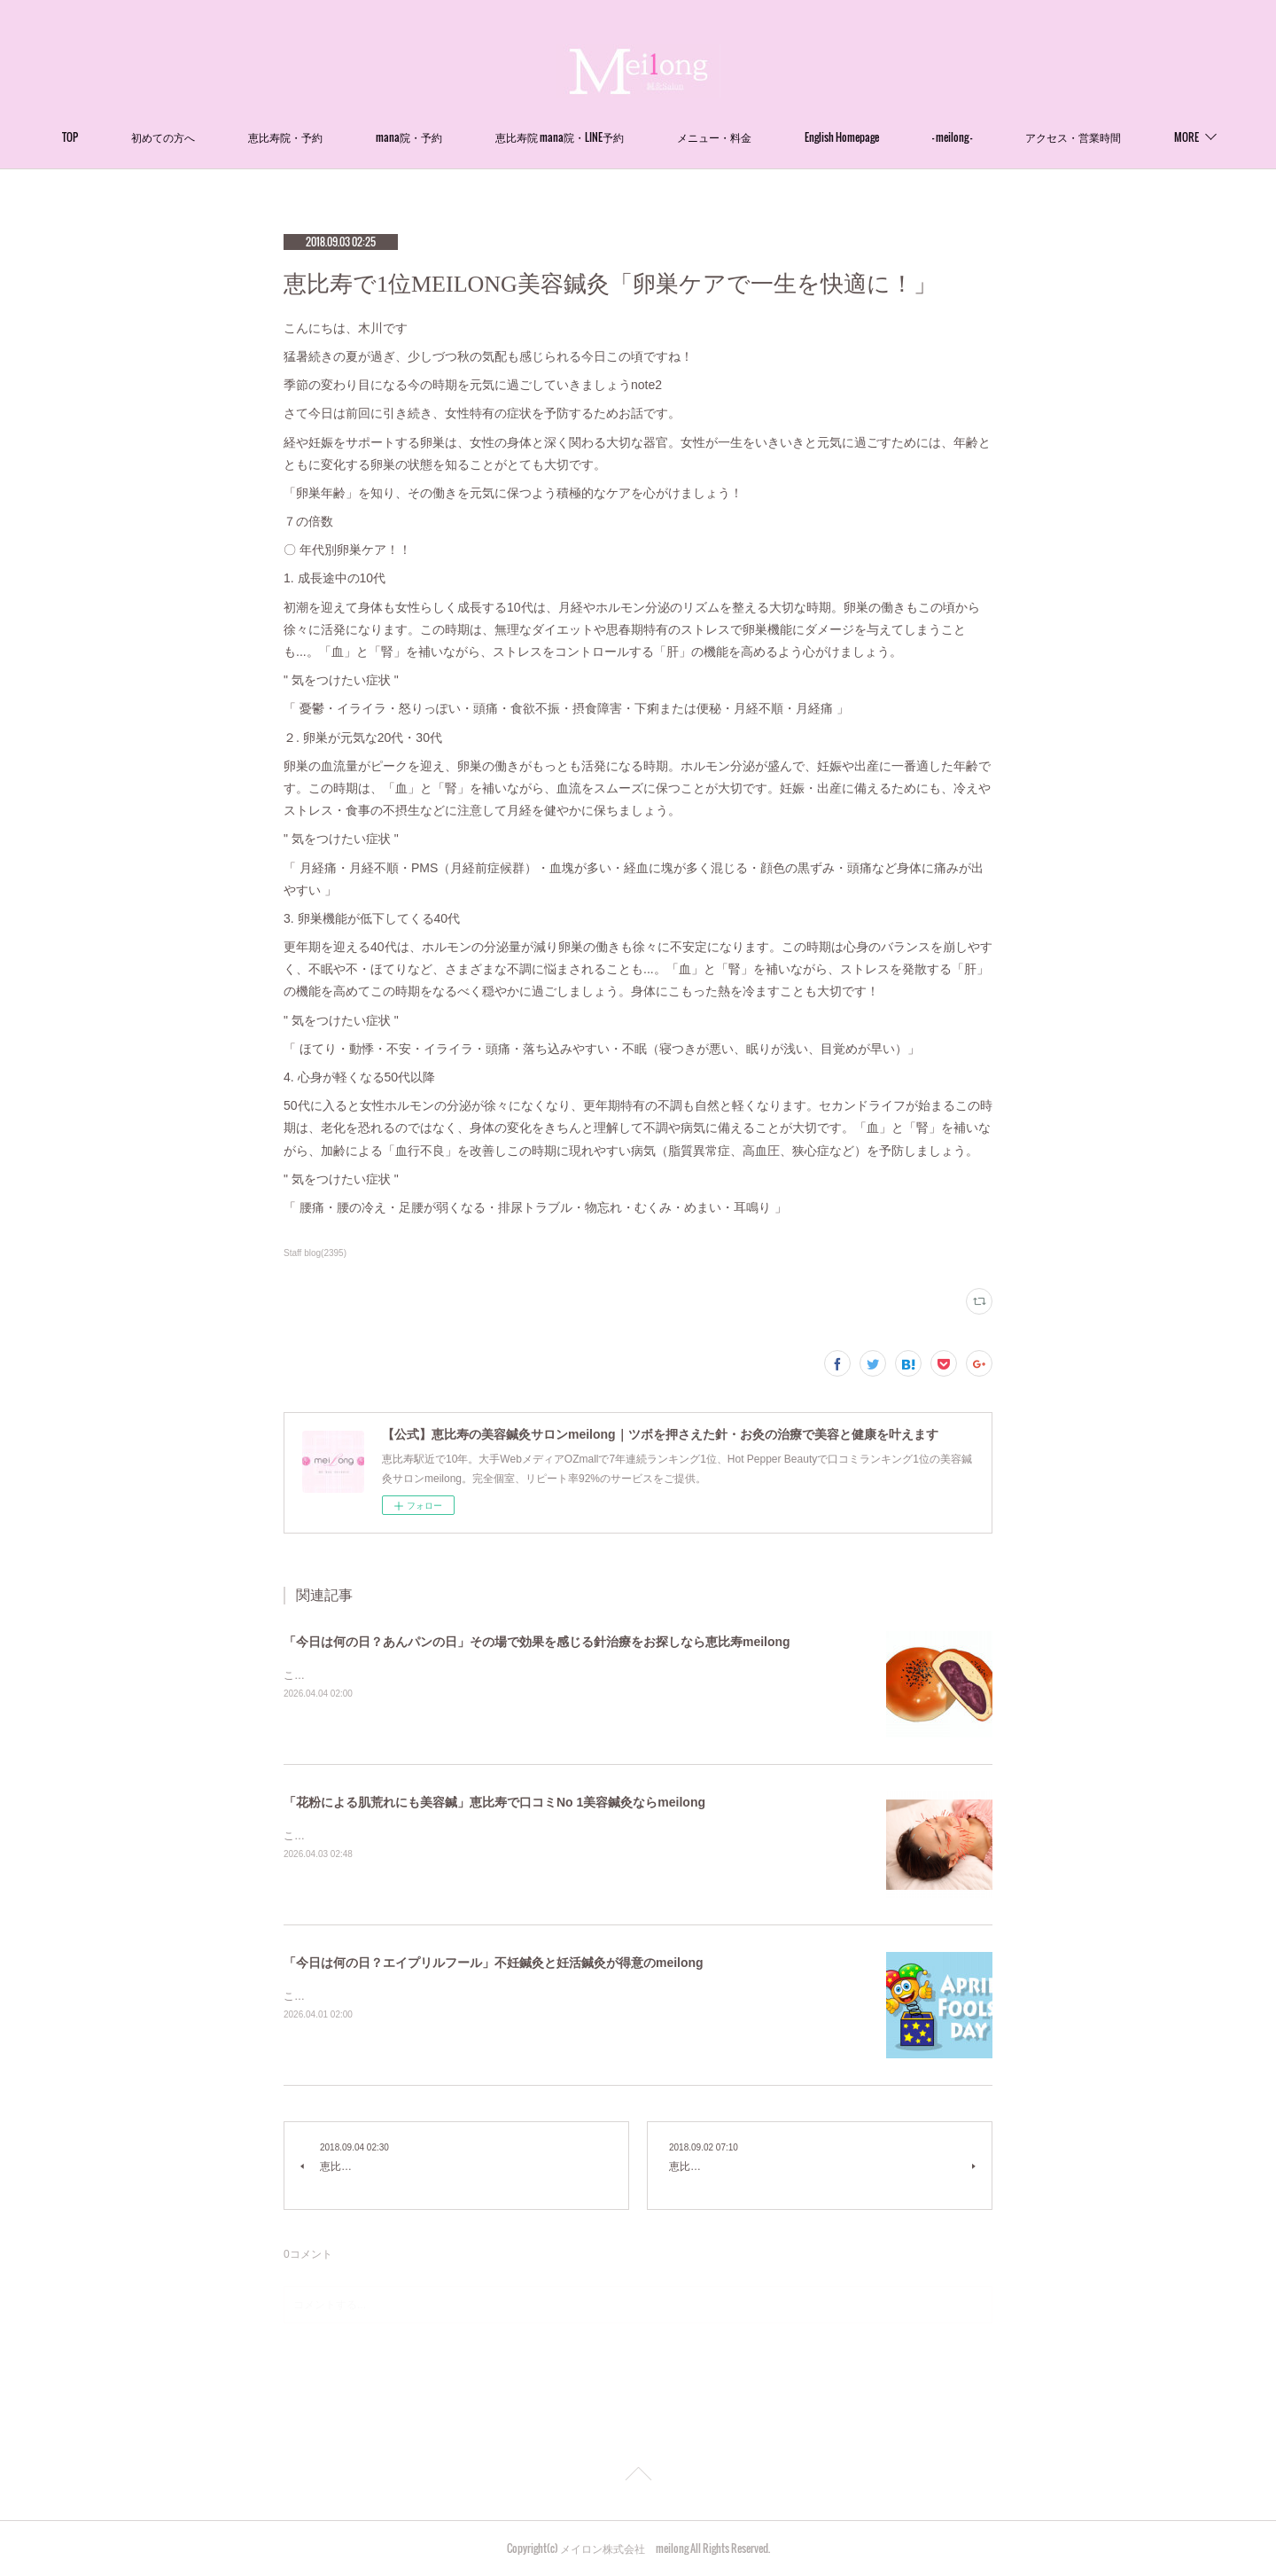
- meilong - (1026, 136)
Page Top (638, 2476)
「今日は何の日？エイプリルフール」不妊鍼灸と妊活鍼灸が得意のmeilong (494, 1962)
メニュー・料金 (788, 136)
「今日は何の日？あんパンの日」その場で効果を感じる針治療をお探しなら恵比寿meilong (537, 1642)
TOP (144, 136)
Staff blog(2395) (315, 1253)
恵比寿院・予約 (360, 136)
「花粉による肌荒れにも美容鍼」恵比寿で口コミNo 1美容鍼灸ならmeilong (494, 1802)
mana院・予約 (483, 136)
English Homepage (916, 136)
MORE (1112, 136)
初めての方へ (237, 136)
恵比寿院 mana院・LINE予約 (634, 136)
